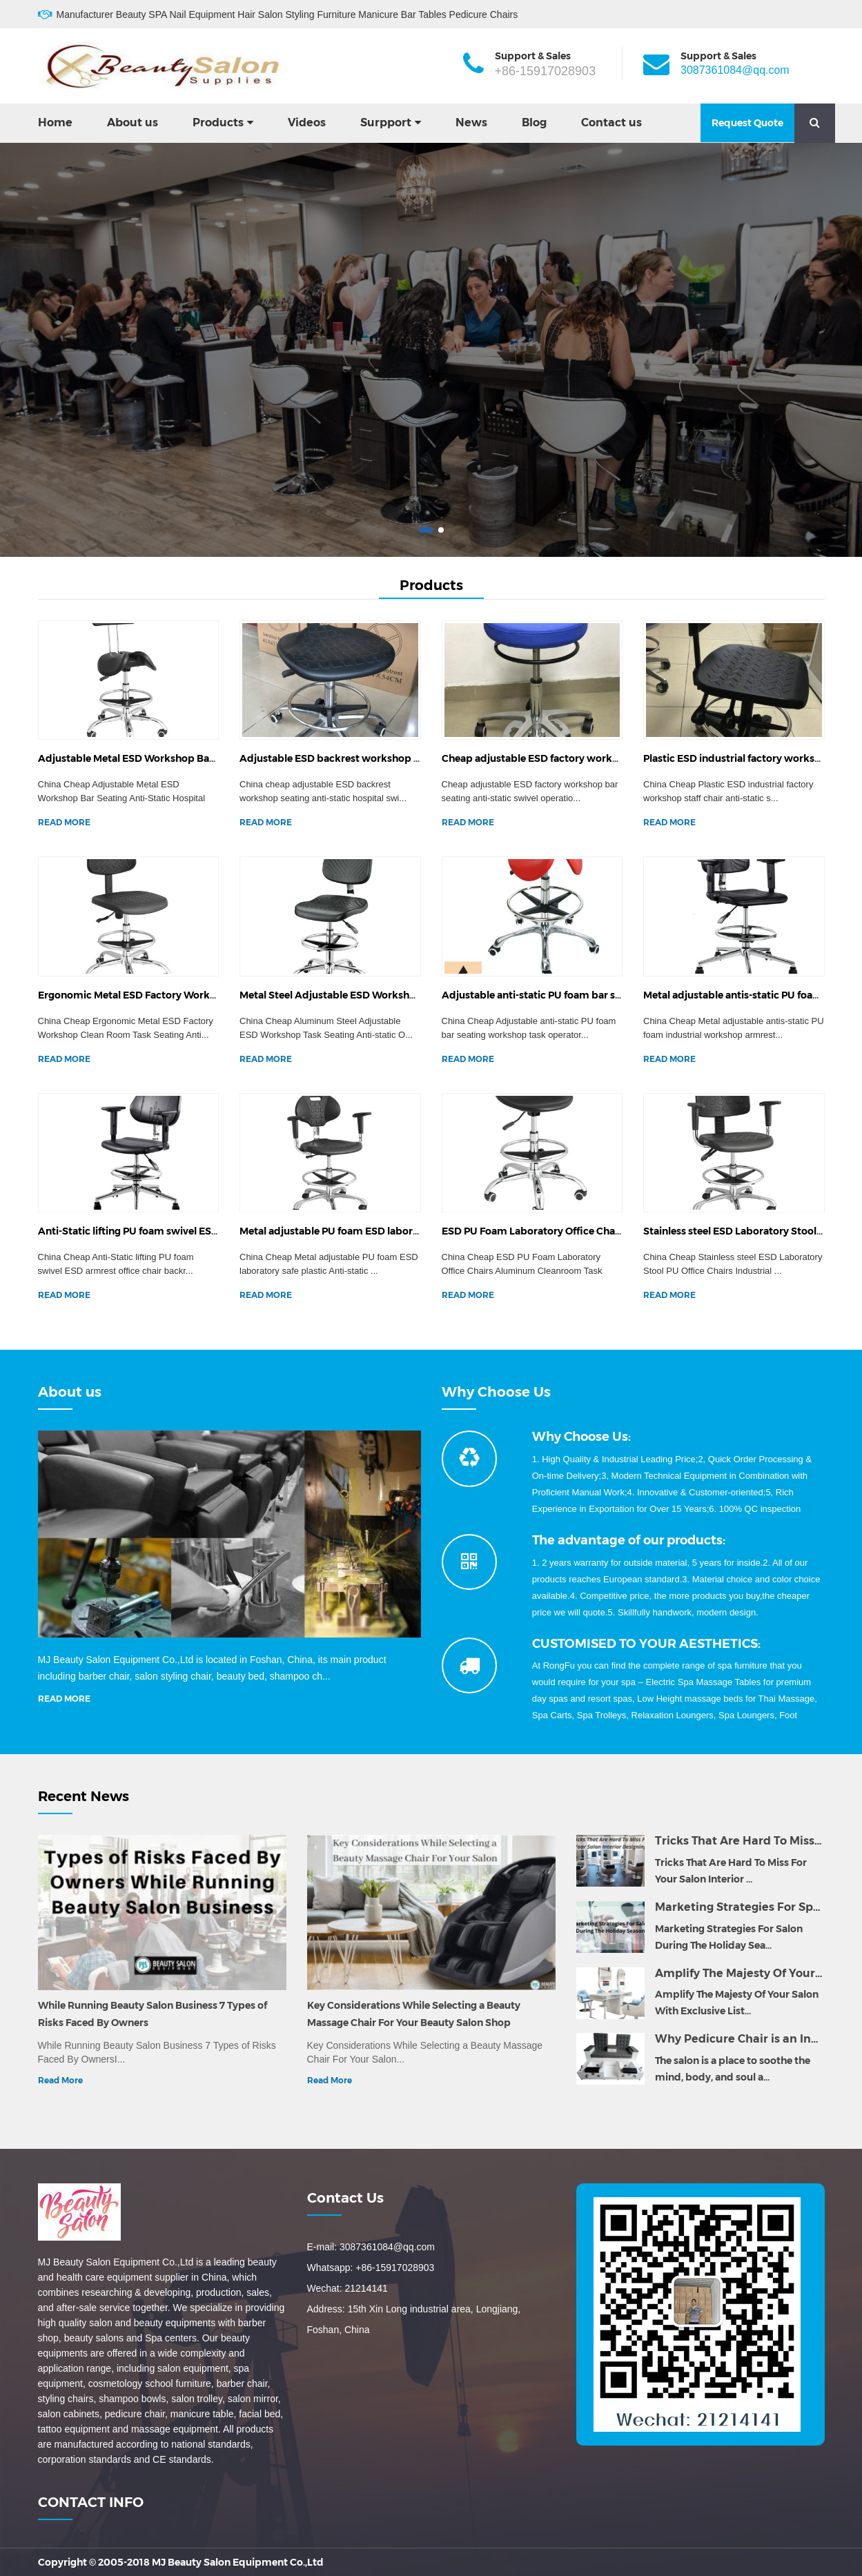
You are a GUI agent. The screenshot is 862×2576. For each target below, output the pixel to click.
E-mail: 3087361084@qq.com (371, 2246)
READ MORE (64, 822)
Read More (60, 2080)
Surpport (385, 122)
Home (55, 122)
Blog (534, 122)
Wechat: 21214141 (347, 2288)
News (471, 122)
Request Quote (747, 123)
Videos (307, 122)
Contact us (611, 122)
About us (132, 122)
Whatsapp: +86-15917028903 (371, 2267)
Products (218, 122)
